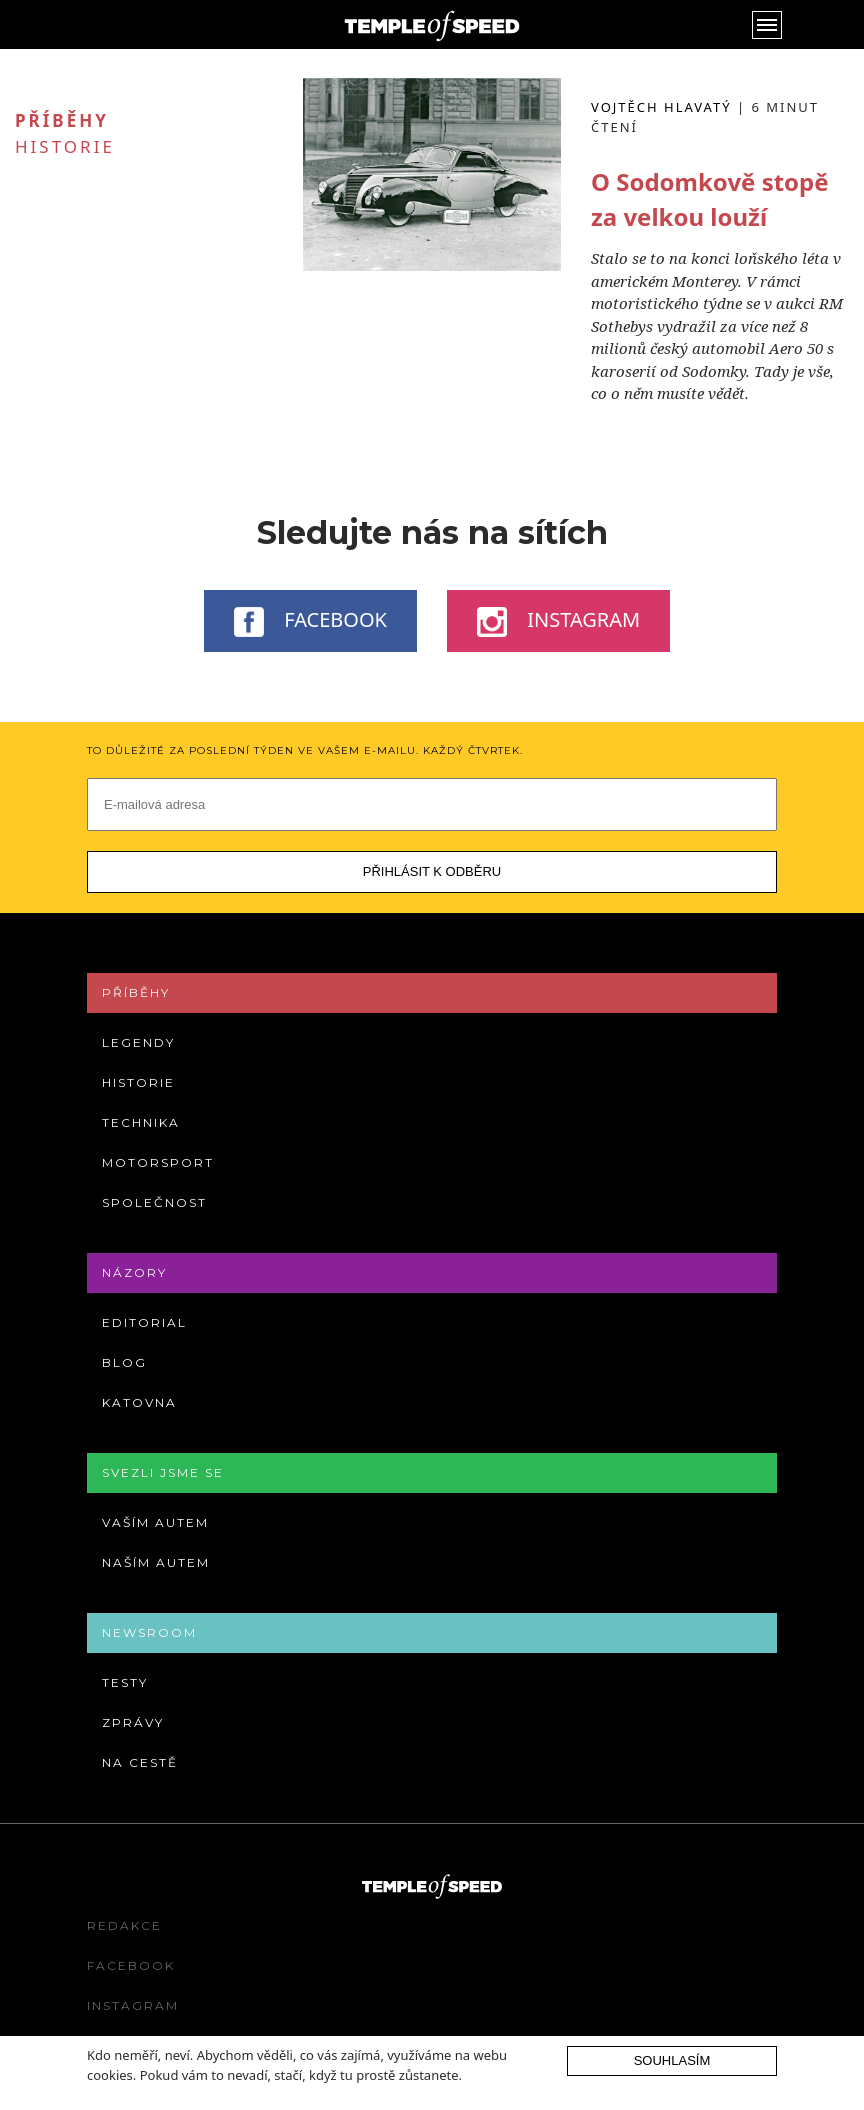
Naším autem (156, 1562)
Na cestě (140, 1762)
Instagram (558, 621)
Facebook (310, 621)
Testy (125, 1682)
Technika (141, 1122)
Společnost (154, 1202)
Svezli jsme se (163, 1472)
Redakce (124, 1925)
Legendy (138, 1042)
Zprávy (133, 1722)
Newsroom (149, 1632)
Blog (124, 1362)
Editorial (144, 1322)
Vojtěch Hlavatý (661, 107)
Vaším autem (155, 1522)
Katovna (139, 1402)
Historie (65, 146)
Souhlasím (672, 2060)
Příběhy (136, 992)
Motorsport (158, 1162)
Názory (134, 1272)
